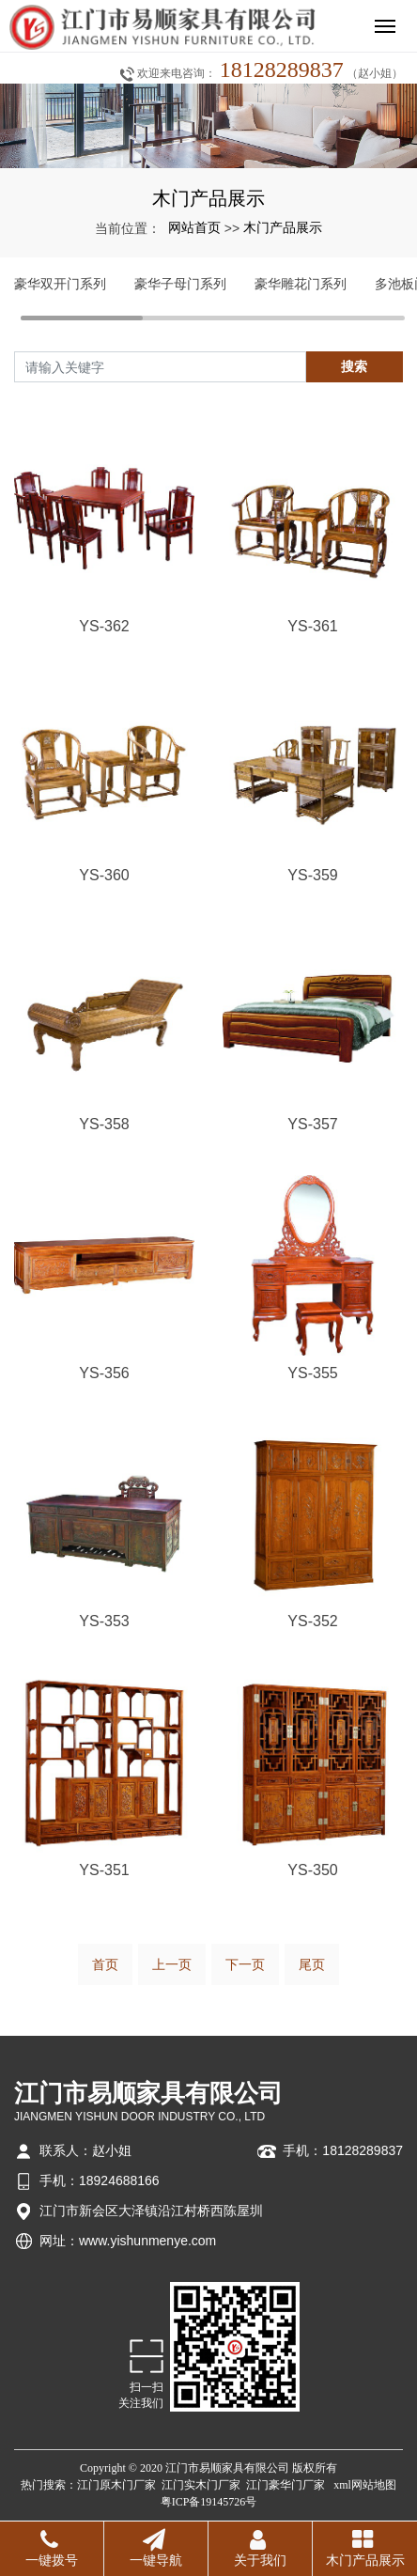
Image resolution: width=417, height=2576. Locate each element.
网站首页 (194, 227)
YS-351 (104, 1870)
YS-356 (104, 1373)
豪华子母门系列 (180, 283)
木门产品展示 (282, 227)
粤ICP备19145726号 (209, 2501)
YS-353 (104, 1621)
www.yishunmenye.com (147, 2240)
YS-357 (312, 1124)
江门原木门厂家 (116, 2484)
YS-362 (104, 626)
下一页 (245, 1964)
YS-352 (312, 1621)
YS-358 (104, 1124)
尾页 (312, 1964)
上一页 (172, 1964)
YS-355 (312, 1373)
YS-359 (312, 875)
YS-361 (312, 626)
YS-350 (312, 1870)
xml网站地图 (364, 2484)
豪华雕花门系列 (301, 283)
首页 (105, 1964)
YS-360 (104, 875)
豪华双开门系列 (60, 283)
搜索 (354, 366)
